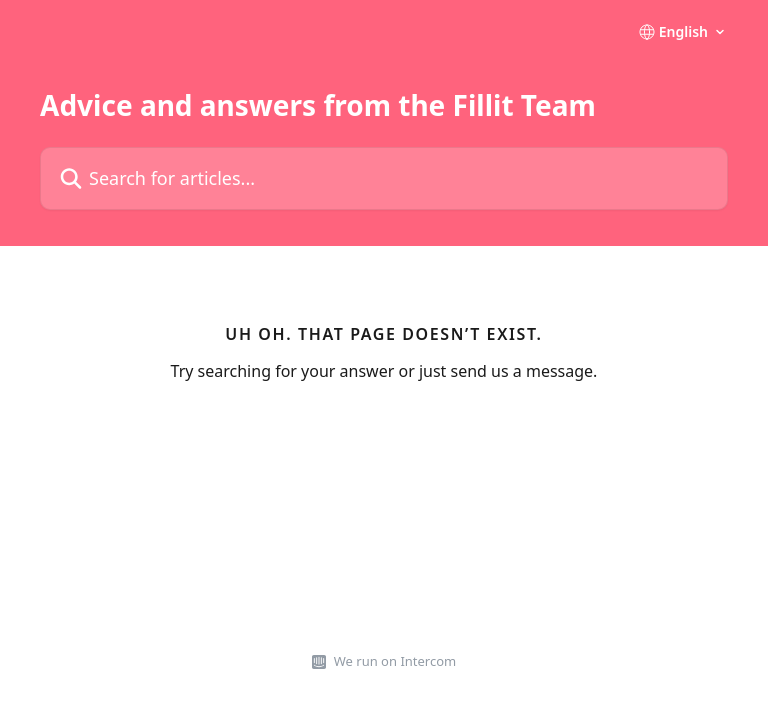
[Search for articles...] (384, 178)
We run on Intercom (395, 661)
